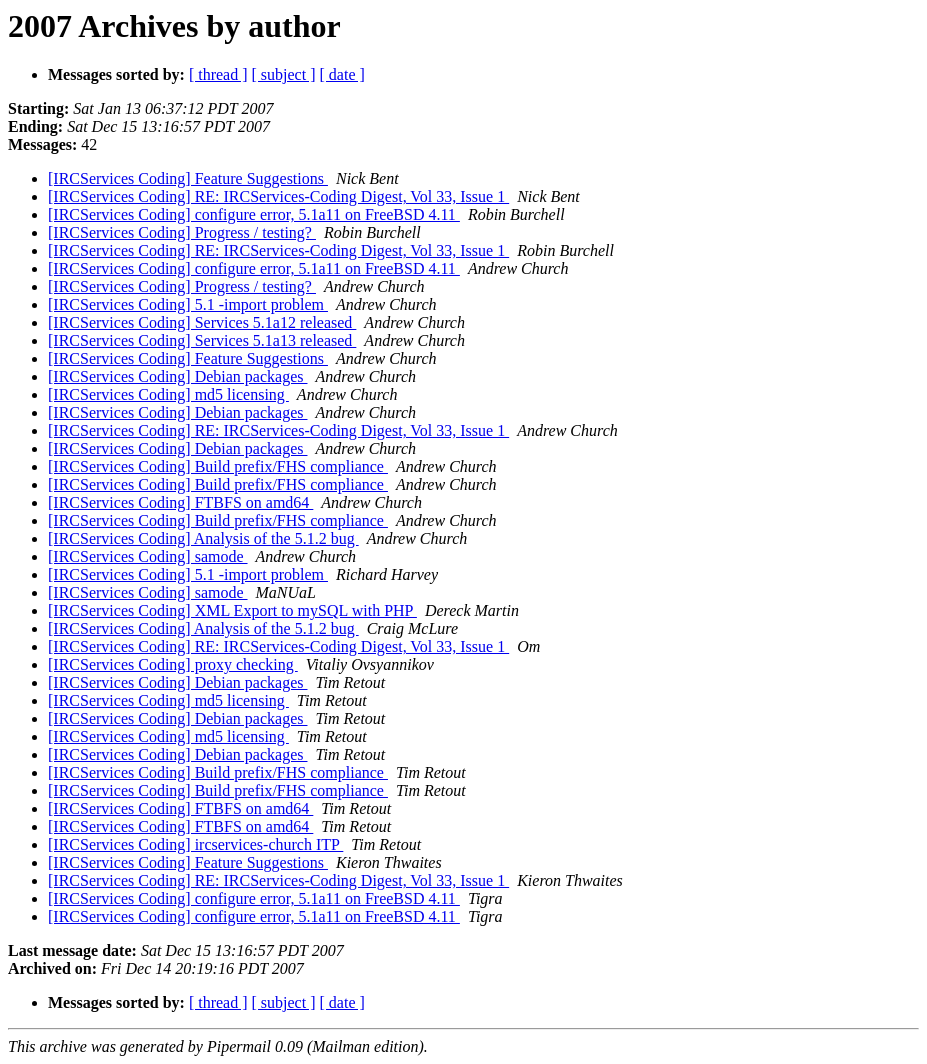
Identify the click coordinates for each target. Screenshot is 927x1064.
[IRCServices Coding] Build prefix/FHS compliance (218, 466)
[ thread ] (218, 74)
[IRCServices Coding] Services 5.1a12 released (202, 322)
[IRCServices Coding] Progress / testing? (182, 232)
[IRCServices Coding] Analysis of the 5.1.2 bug (203, 538)
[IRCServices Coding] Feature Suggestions (188, 178)
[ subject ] (284, 74)
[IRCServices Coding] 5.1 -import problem (188, 304)
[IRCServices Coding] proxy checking (173, 664)
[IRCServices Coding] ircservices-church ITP (195, 844)
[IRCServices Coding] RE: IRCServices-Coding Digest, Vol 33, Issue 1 (278, 196)
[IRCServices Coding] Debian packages (177, 376)
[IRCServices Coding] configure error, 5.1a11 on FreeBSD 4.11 (254, 214)
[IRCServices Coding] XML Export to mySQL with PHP (232, 610)
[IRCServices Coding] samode (148, 556)
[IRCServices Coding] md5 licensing (168, 394)
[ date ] (342, 74)
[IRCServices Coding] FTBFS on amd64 (180, 502)
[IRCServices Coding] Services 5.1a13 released (202, 340)
